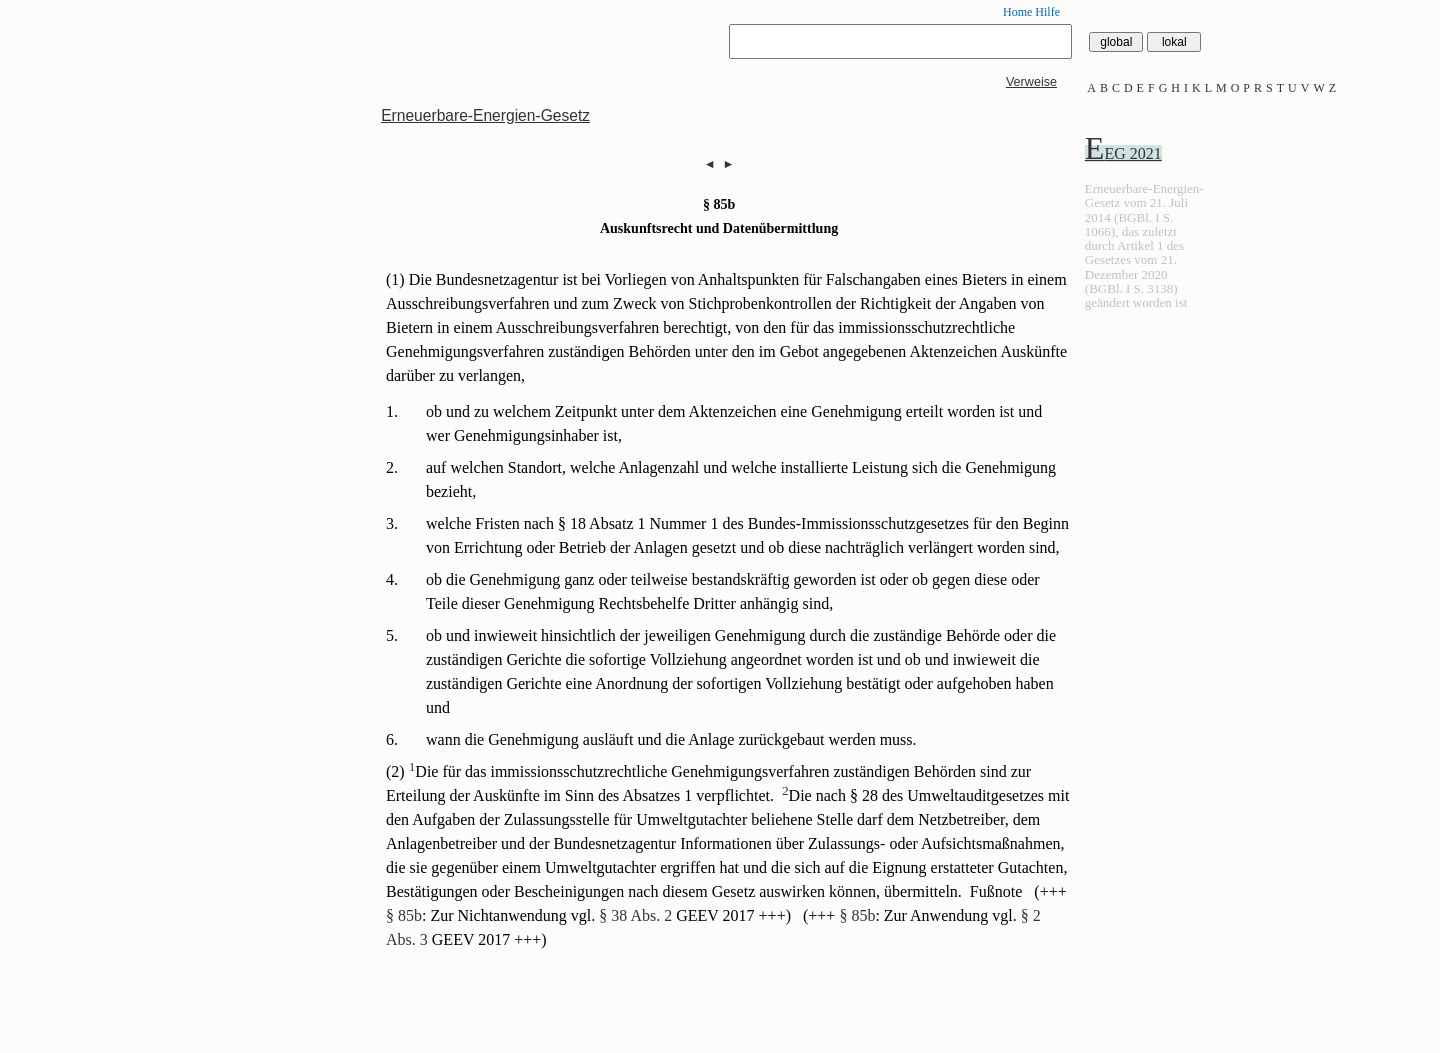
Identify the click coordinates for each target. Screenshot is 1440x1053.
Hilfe (1047, 12)
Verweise (1031, 82)
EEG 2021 (1123, 153)
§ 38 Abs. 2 (635, 915)
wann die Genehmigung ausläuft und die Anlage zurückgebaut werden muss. (671, 739)
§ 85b (404, 915)
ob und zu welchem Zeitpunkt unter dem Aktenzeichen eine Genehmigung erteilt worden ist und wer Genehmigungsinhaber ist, (734, 423)
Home (1017, 12)
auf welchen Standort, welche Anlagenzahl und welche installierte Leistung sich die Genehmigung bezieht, (741, 479)
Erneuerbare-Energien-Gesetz (485, 115)
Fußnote (998, 891)
